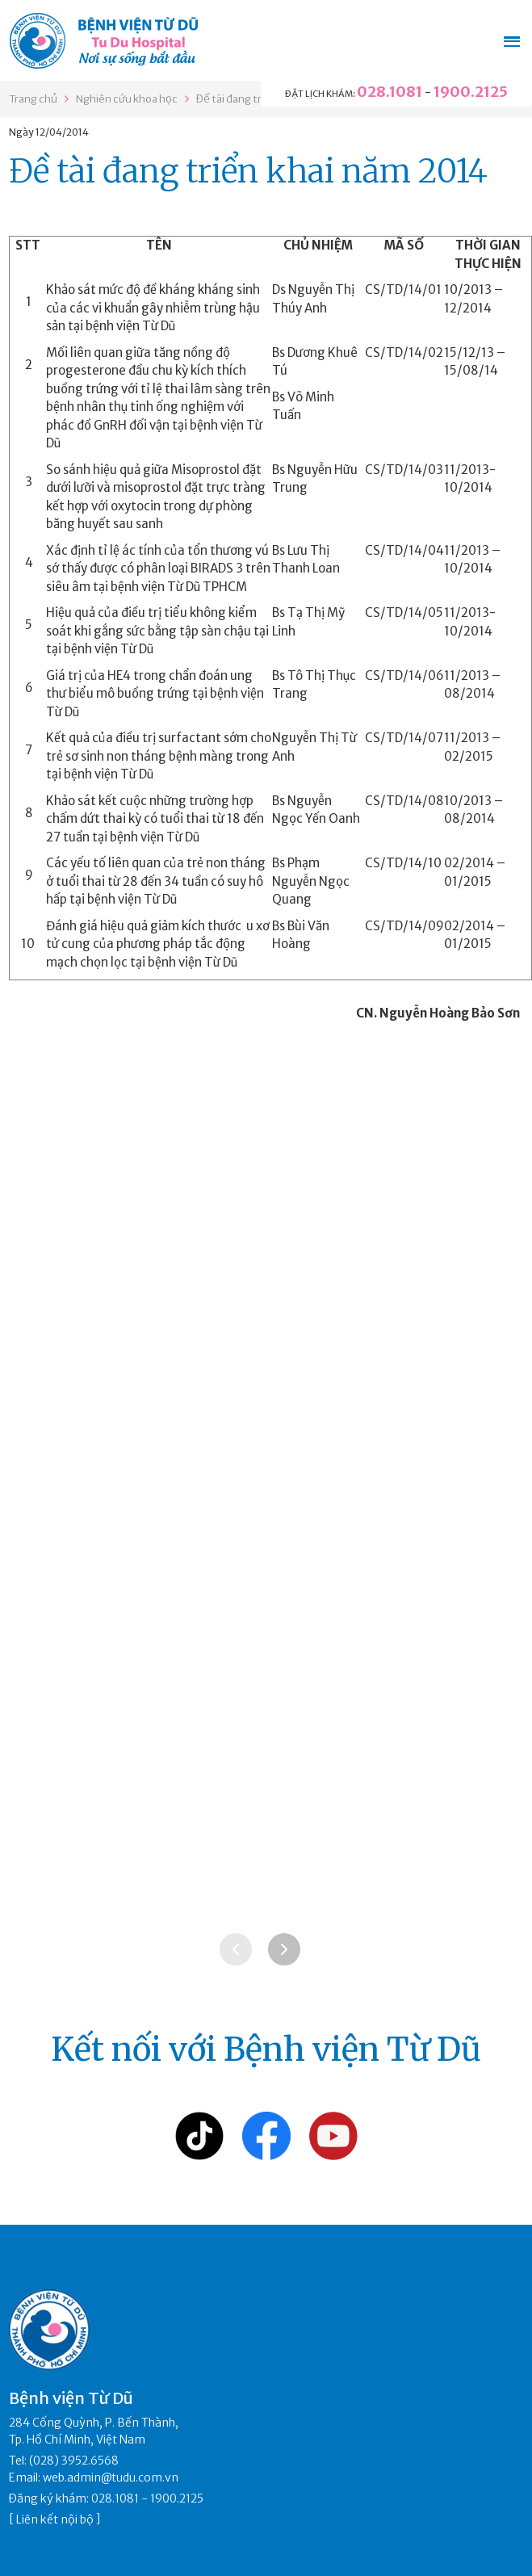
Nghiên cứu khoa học (127, 99)
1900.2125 (471, 91)
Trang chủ (33, 99)
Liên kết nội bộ (55, 2519)
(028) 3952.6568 (74, 2460)
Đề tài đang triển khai (247, 99)
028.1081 (389, 91)
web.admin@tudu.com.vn (110, 2477)
